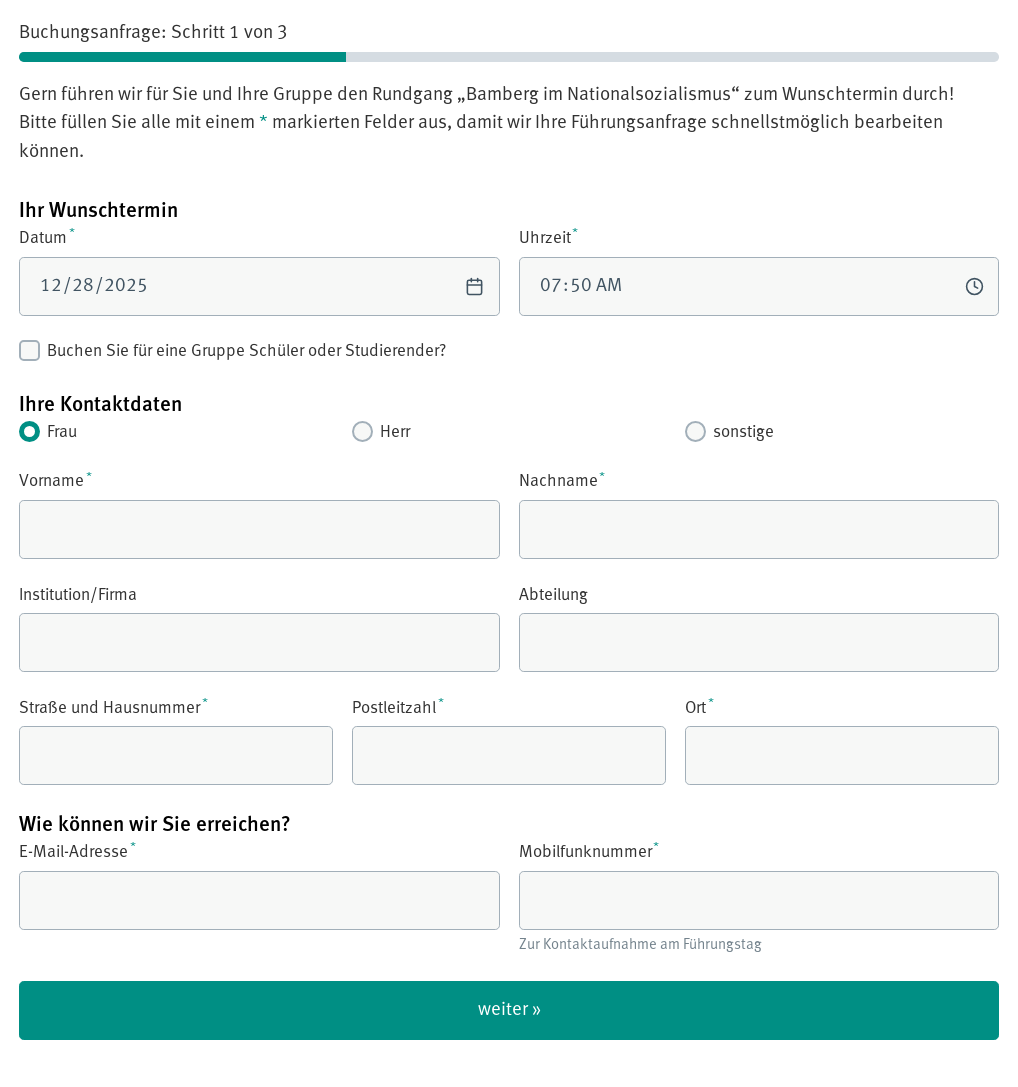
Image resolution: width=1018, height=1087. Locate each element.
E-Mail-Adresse (259, 885)
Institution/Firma (259, 628)
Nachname (759, 515)
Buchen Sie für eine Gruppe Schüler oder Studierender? (232, 350)
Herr (381, 431)
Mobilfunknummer (759, 898)
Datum (259, 271)
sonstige (729, 431)
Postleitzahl (509, 741)
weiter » (509, 1009)
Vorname (259, 515)
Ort (842, 741)
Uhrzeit (759, 271)
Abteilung (759, 628)
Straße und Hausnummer (176, 741)
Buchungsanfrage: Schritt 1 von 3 (153, 32)
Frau (48, 431)
